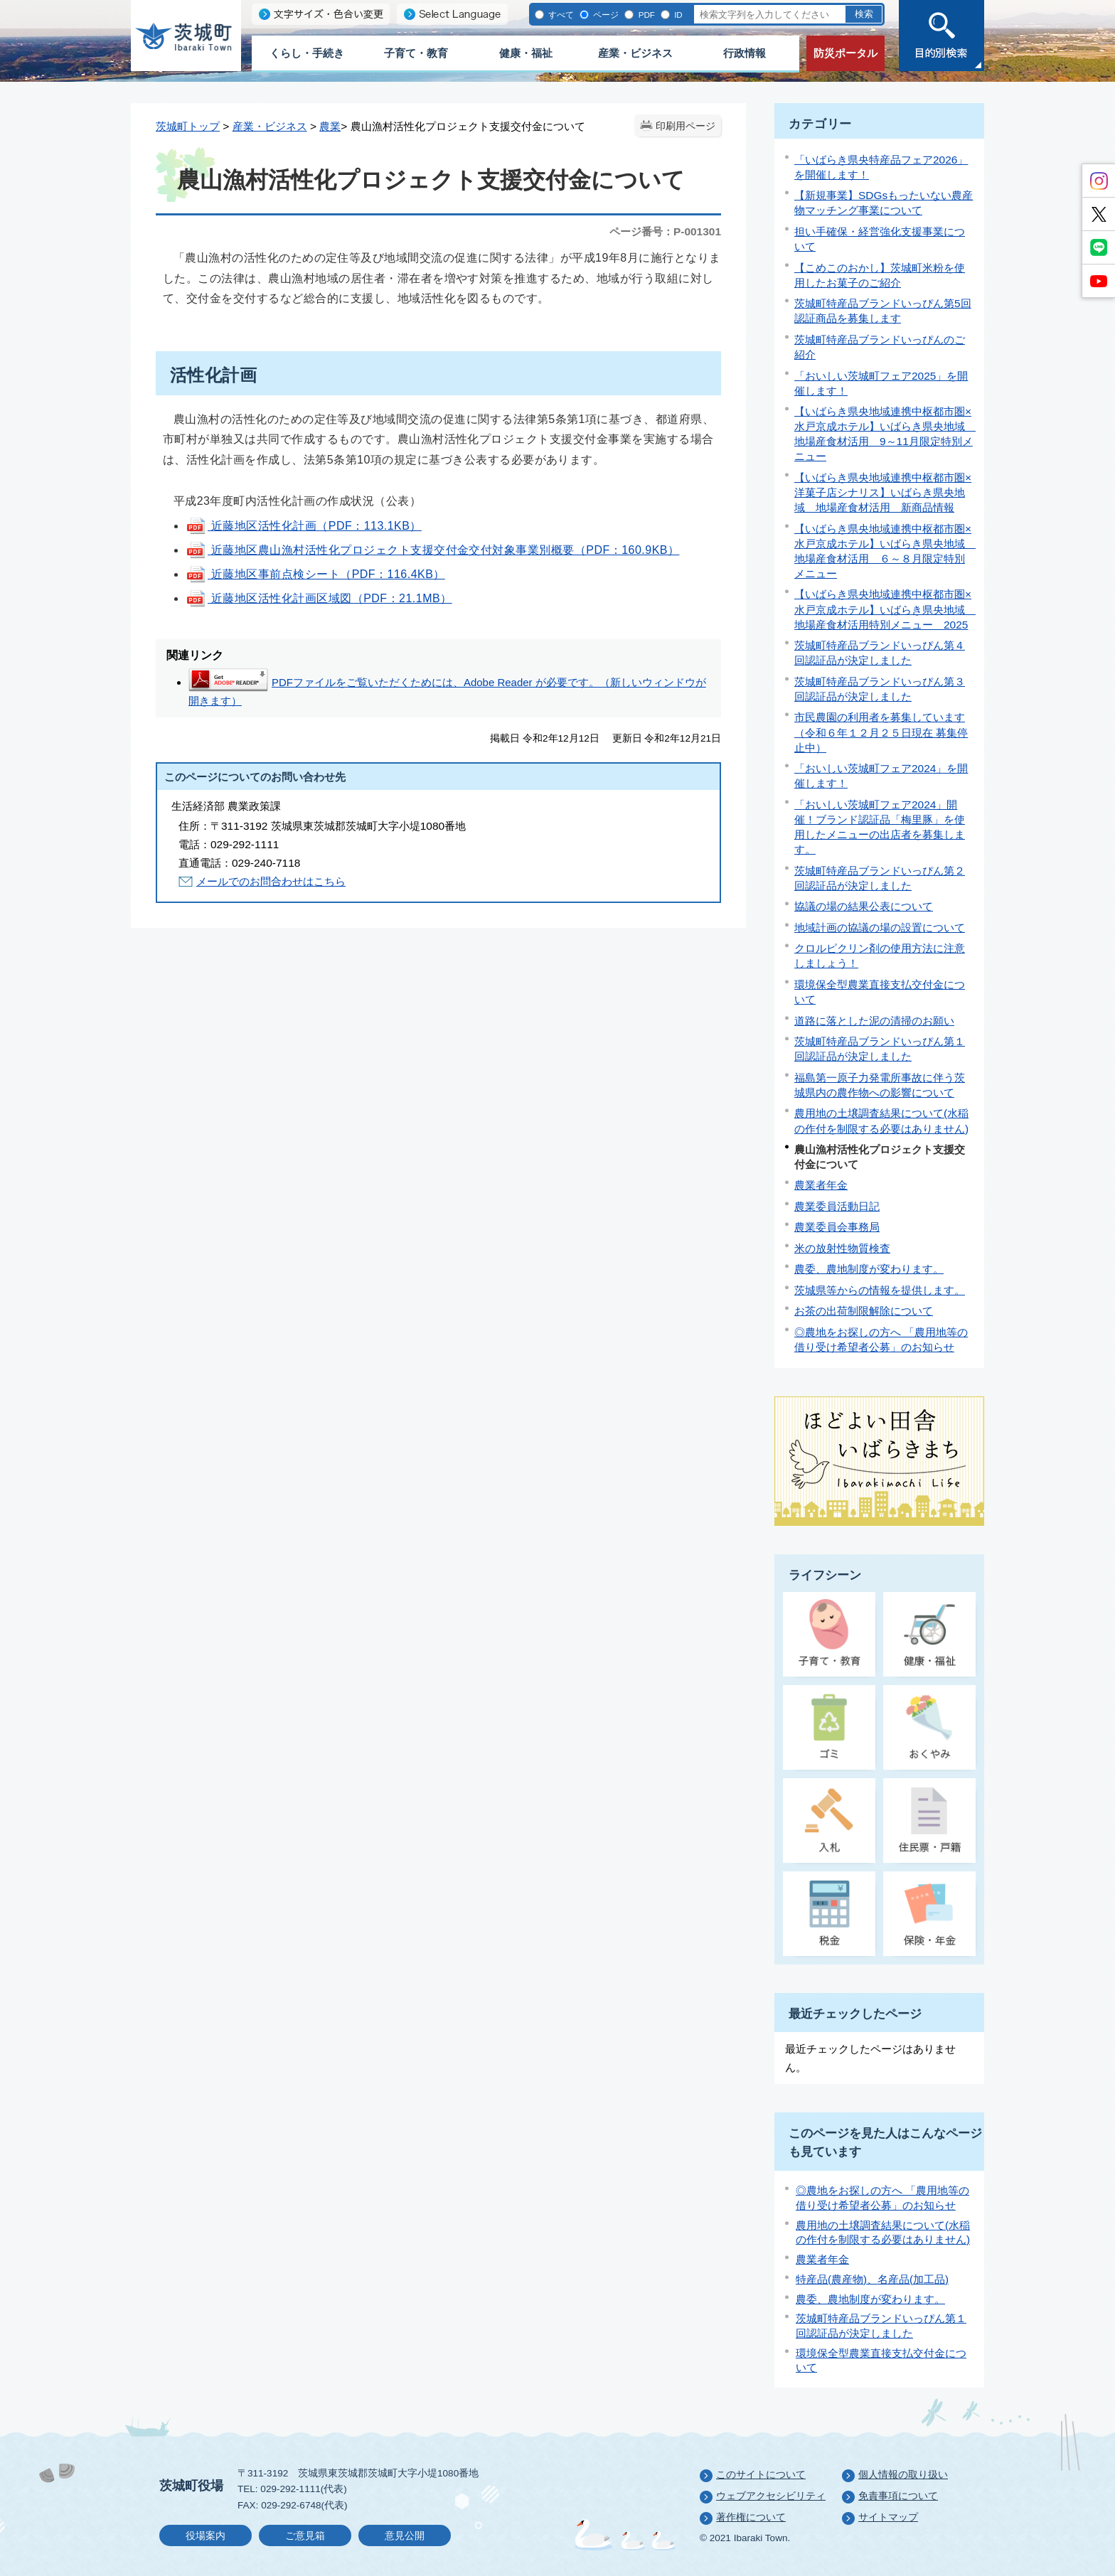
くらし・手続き (307, 53)
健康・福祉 (526, 53)
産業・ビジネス (635, 53)
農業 (330, 126)
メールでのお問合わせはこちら (271, 881)
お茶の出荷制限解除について (863, 1311)
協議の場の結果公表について (863, 906)
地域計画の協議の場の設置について (879, 927)
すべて (560, 14)
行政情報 (744, 53)
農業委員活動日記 (837, 1206)
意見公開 (405, 2535)
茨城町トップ (188, 126)
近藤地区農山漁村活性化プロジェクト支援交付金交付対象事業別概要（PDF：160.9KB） (432, 550)
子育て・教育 (416, 53)
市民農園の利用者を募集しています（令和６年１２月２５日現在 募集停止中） (881, 732)
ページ (605, 14)
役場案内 (205, 2535)
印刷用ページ (685, 126)
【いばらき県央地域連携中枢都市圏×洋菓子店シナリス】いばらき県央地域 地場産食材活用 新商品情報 (882, 492)
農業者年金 (821, 1185)
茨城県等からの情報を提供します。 (879, 1290)
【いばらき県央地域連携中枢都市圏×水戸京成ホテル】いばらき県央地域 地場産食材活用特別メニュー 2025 (885, 609)
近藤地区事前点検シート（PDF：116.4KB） (315, 574)
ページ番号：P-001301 (665, 231)
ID (677, 14)
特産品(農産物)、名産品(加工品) (872, 2279)
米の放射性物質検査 (842, 1248)
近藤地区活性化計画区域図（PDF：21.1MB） (319, 598)
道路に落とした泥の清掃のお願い (874, 1021)
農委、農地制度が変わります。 (869, 1269)
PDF (645, 14)
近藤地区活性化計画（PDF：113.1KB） (304, 526)
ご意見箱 (305, 2535)
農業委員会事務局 (837, 1227)
